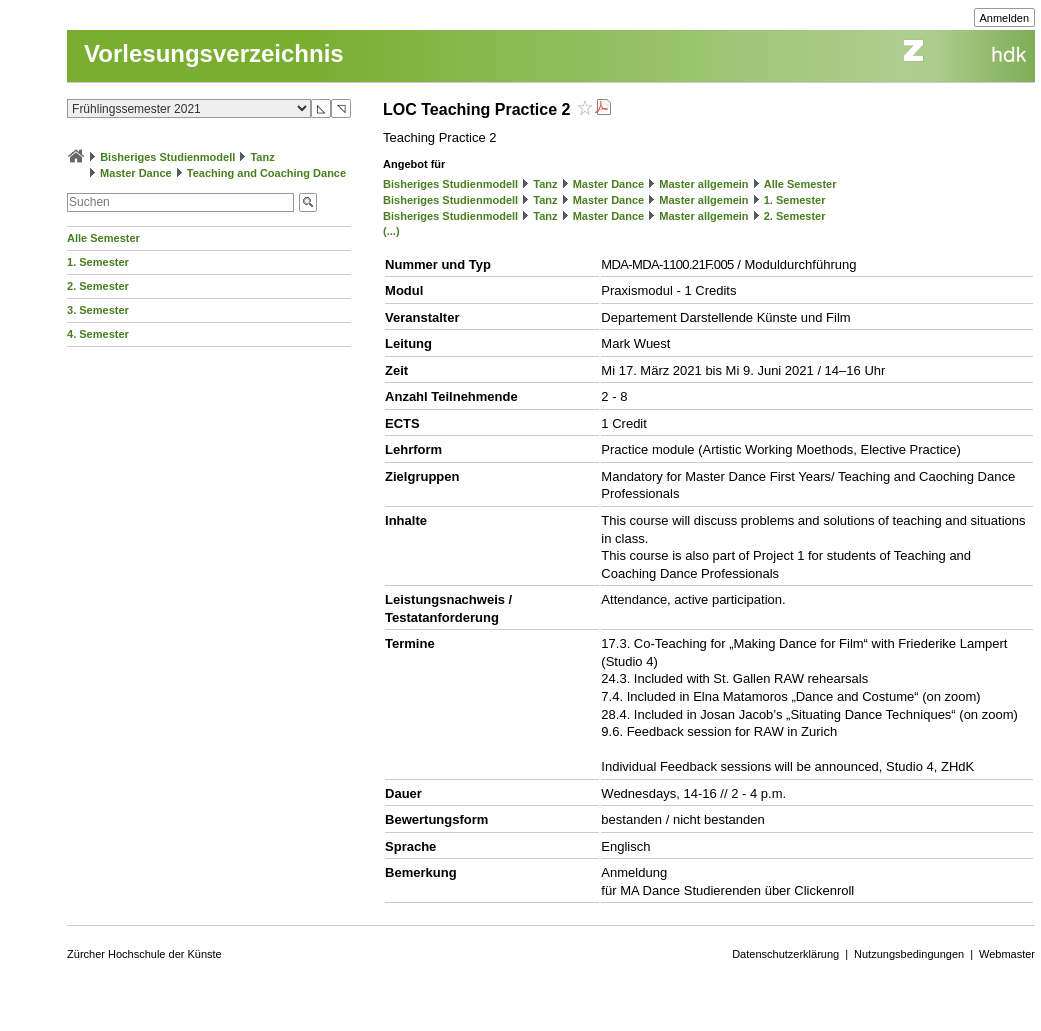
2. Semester (98, 286)
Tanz (262, 157)
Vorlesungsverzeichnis (214, 53)
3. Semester (98, 310)
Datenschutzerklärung (785, 954)
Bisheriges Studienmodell (167, 157)
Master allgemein (703, 184)
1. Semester (98, 262)
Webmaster (1007, 954)
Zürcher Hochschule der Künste (144, 954)
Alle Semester (103, 238)
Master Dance (136, 173)
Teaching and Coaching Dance (266, 173)
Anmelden (1005, 18)
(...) (391, 231)
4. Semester (98, 334)
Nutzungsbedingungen (909, 954)
